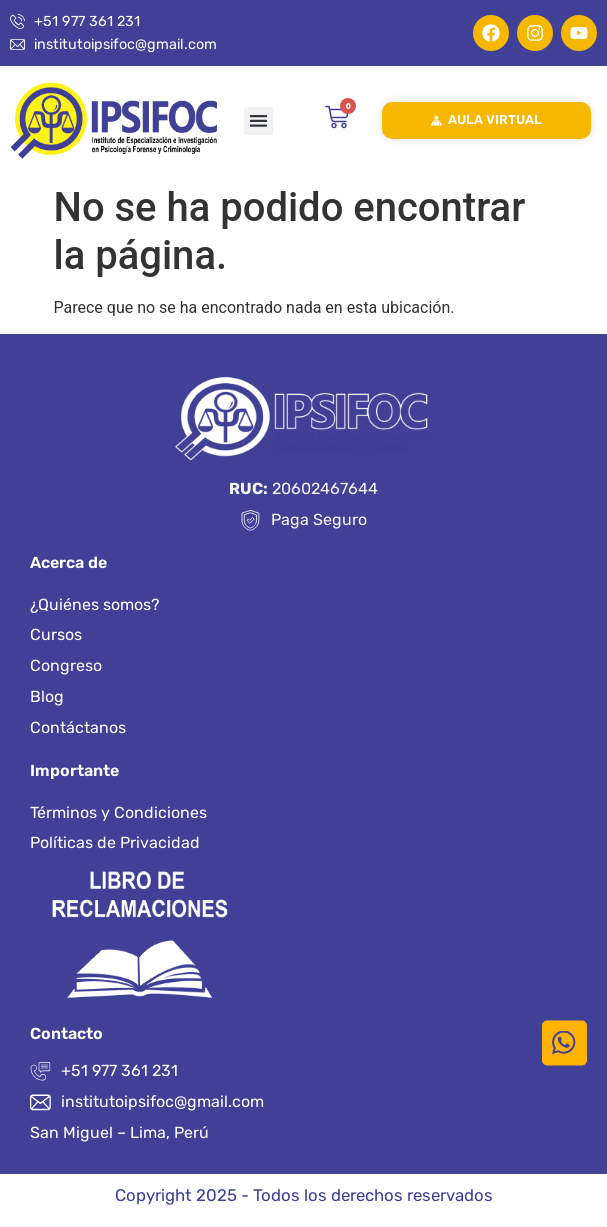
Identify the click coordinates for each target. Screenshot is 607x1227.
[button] (258, 121)
